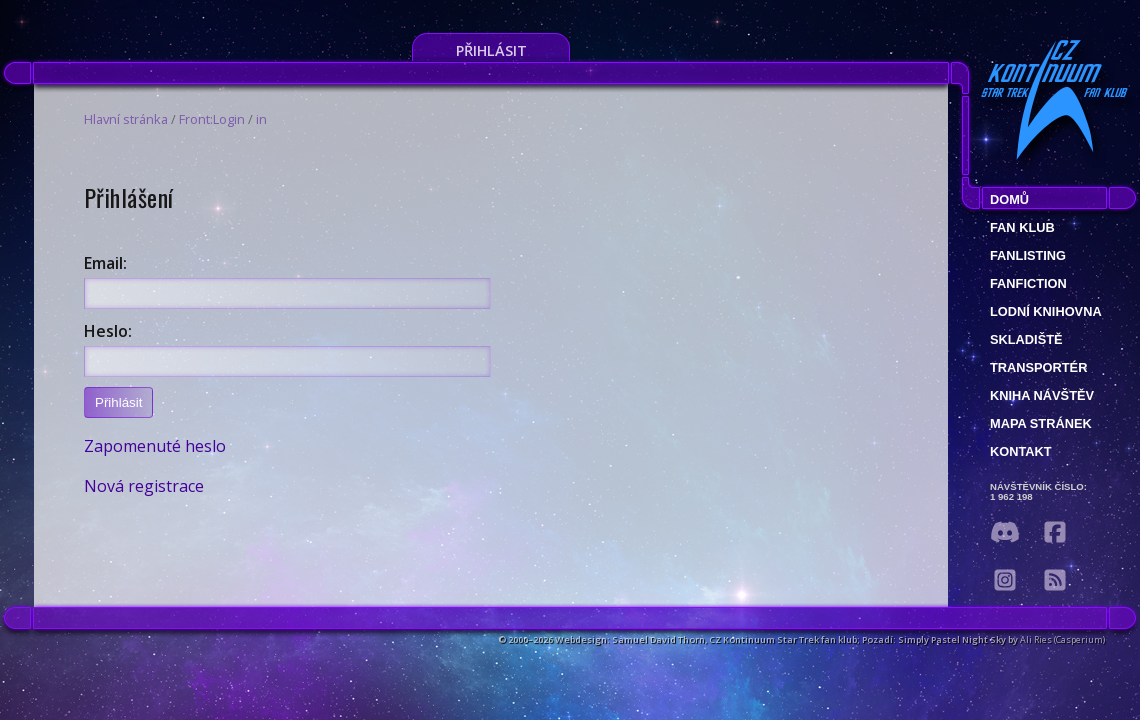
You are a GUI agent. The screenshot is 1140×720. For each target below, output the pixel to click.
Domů (1009, 199)
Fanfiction (1028, 283)
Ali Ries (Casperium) (1062, 639)
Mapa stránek (1041, 423)
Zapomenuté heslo (155, 446)
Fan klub (1022, 227)
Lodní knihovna (1046, 311)
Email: (105, 263)
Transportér (1038, 367)
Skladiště (1026, 339)
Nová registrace (144, 486)
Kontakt (1021, 451)
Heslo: (108, 331)
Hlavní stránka (126, 119)
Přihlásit (491, 50)
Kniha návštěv (1042, 395)
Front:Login (212, 119)
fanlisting (1028, 255)
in (261, 119)
